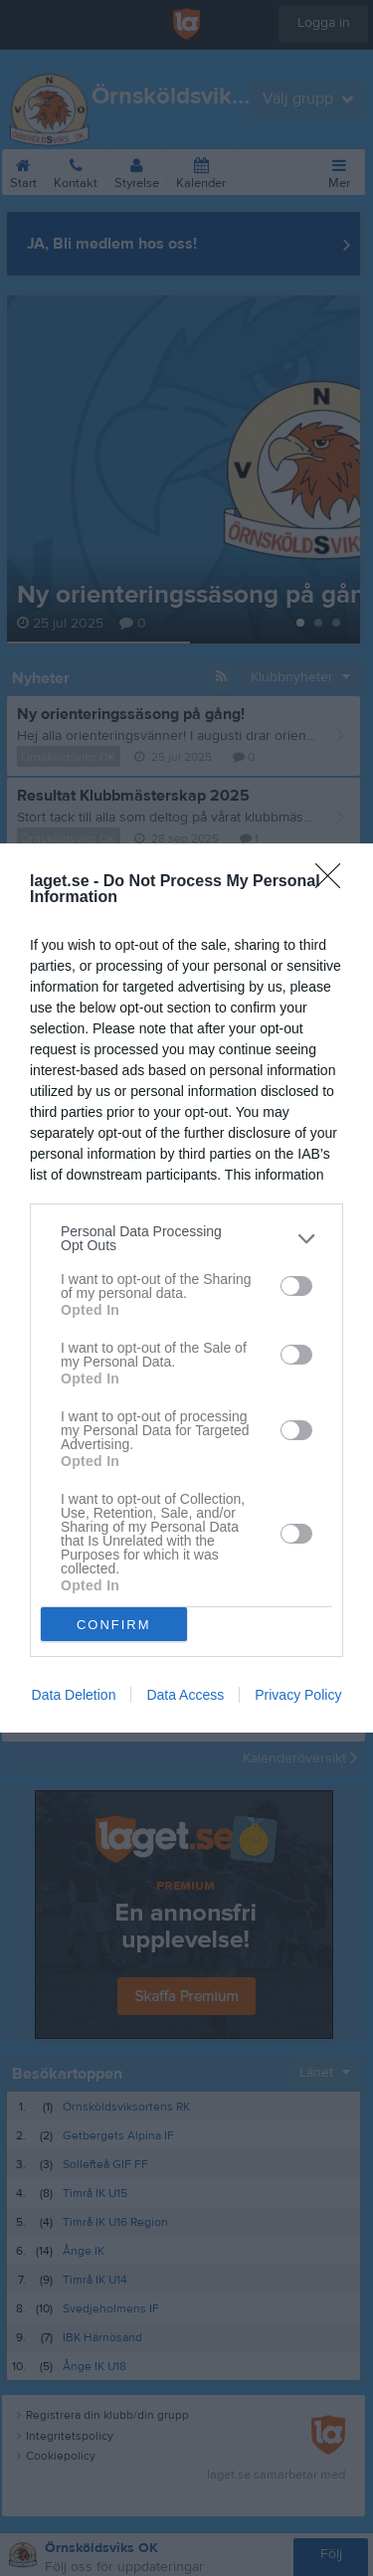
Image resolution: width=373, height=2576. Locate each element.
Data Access (185, 1695)
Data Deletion (74, 1695)
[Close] (334, 882)
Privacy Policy (298, 1695)
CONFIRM (114, 1624)
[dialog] (186, 1288)
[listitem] (186, 1238)
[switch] (296, 1286)
